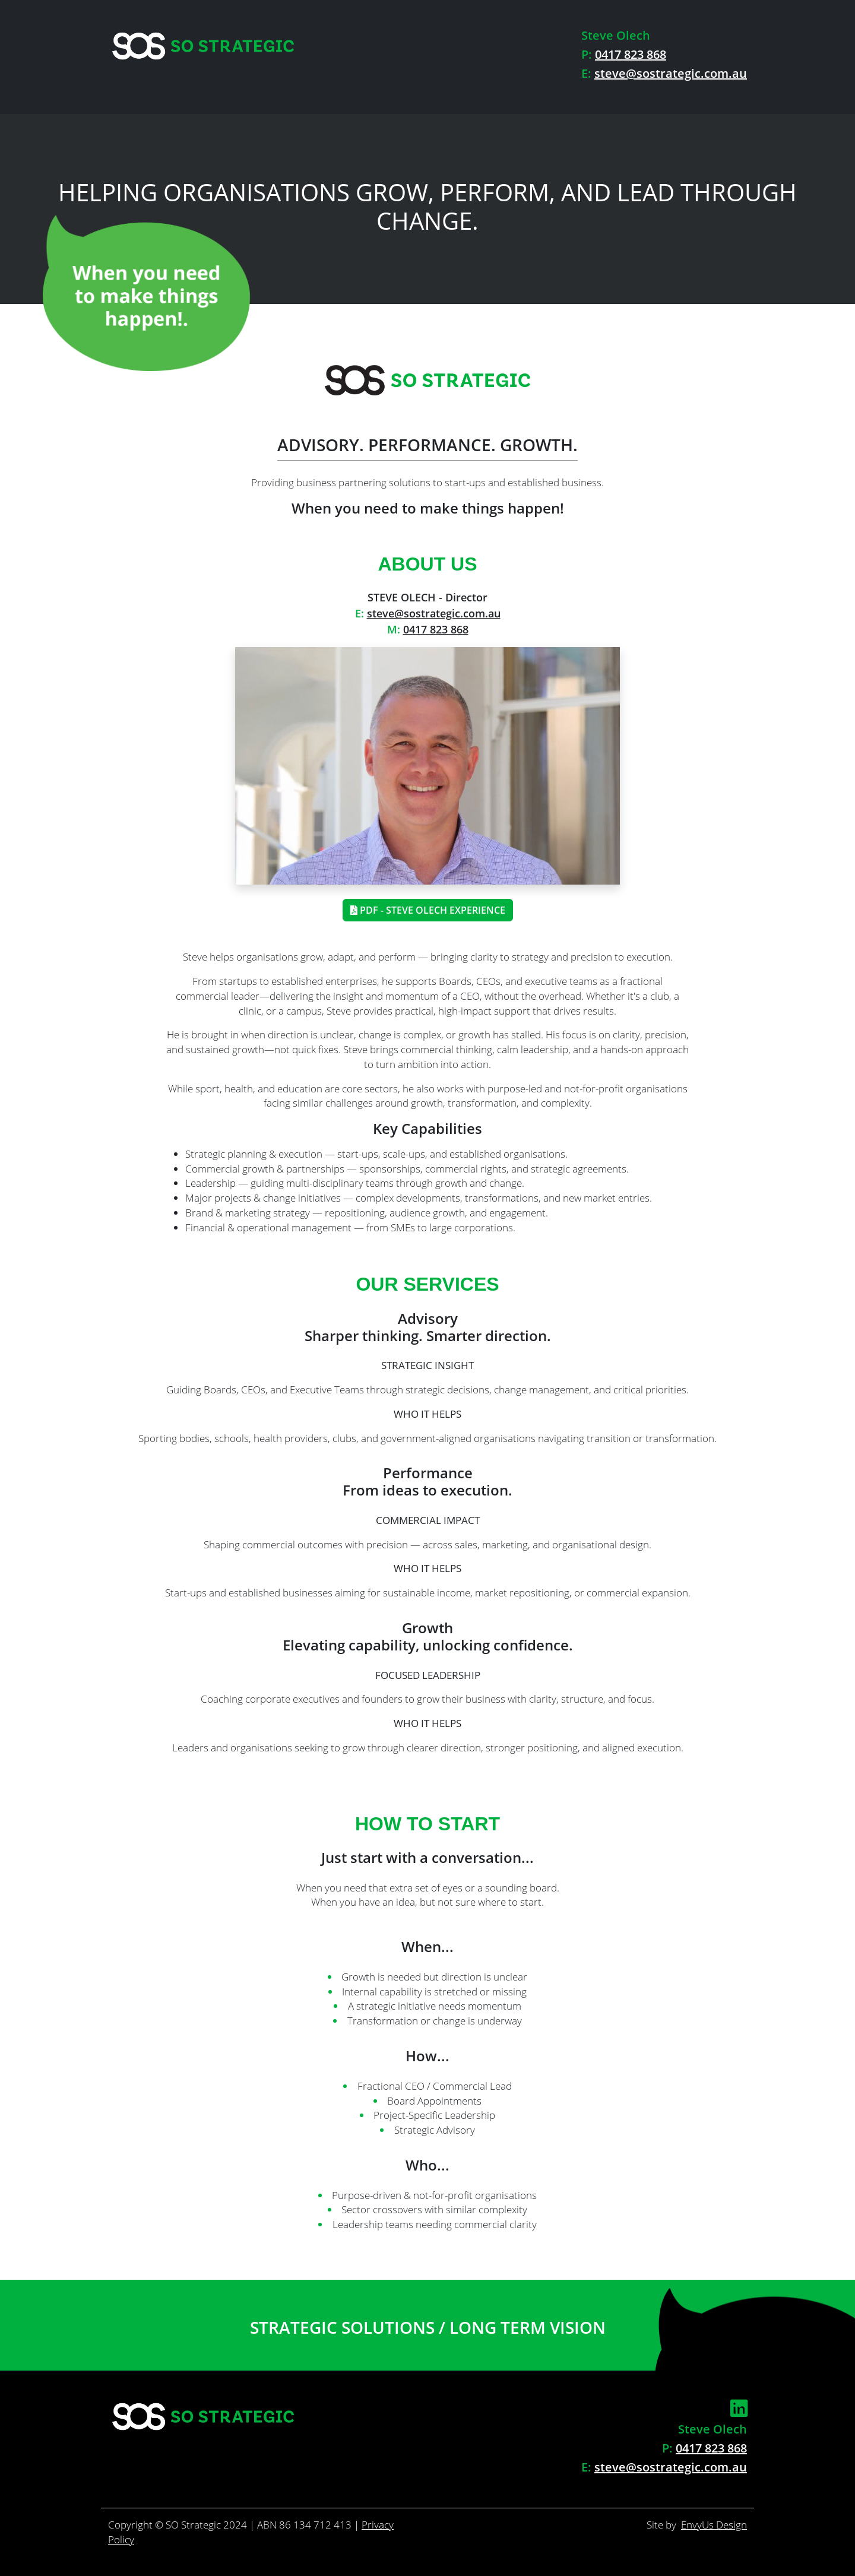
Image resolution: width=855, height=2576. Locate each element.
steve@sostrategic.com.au (670, 73)
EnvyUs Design (714, 2524)
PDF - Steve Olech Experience (427, 910)
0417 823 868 (630, 54)
